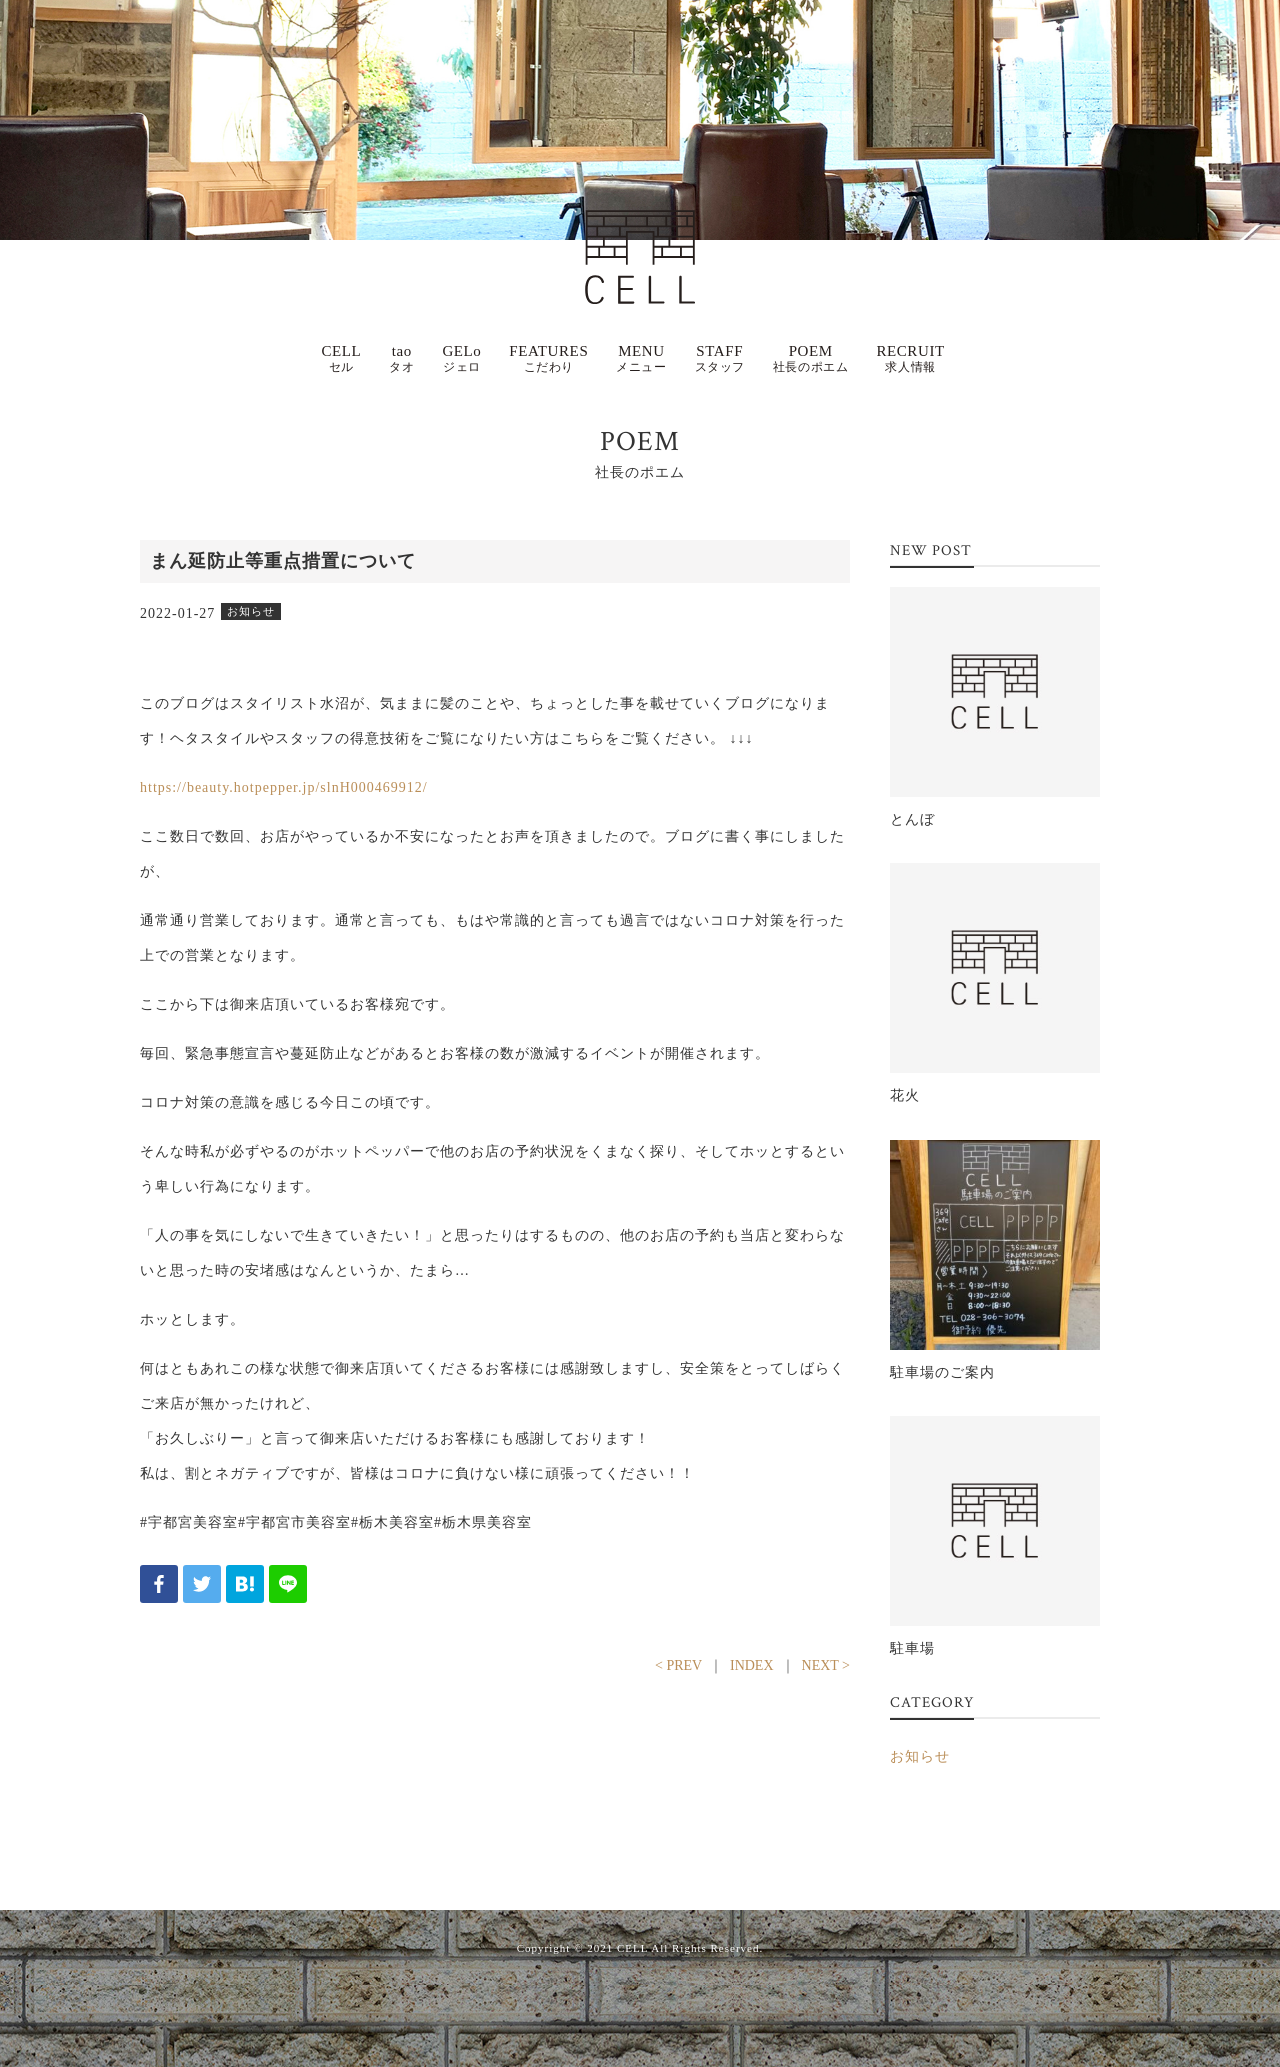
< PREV (678, 1665)
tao (401, 358)
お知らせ (920, 1756)
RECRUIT (910, 358)
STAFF (720, 358)
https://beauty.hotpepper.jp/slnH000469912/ (284, 787)
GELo (461, 358)
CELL (341, 358)
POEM (811, 358)
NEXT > (826, 1665)
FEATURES (548, 358)
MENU (641, 358)
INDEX (752, 1665)
